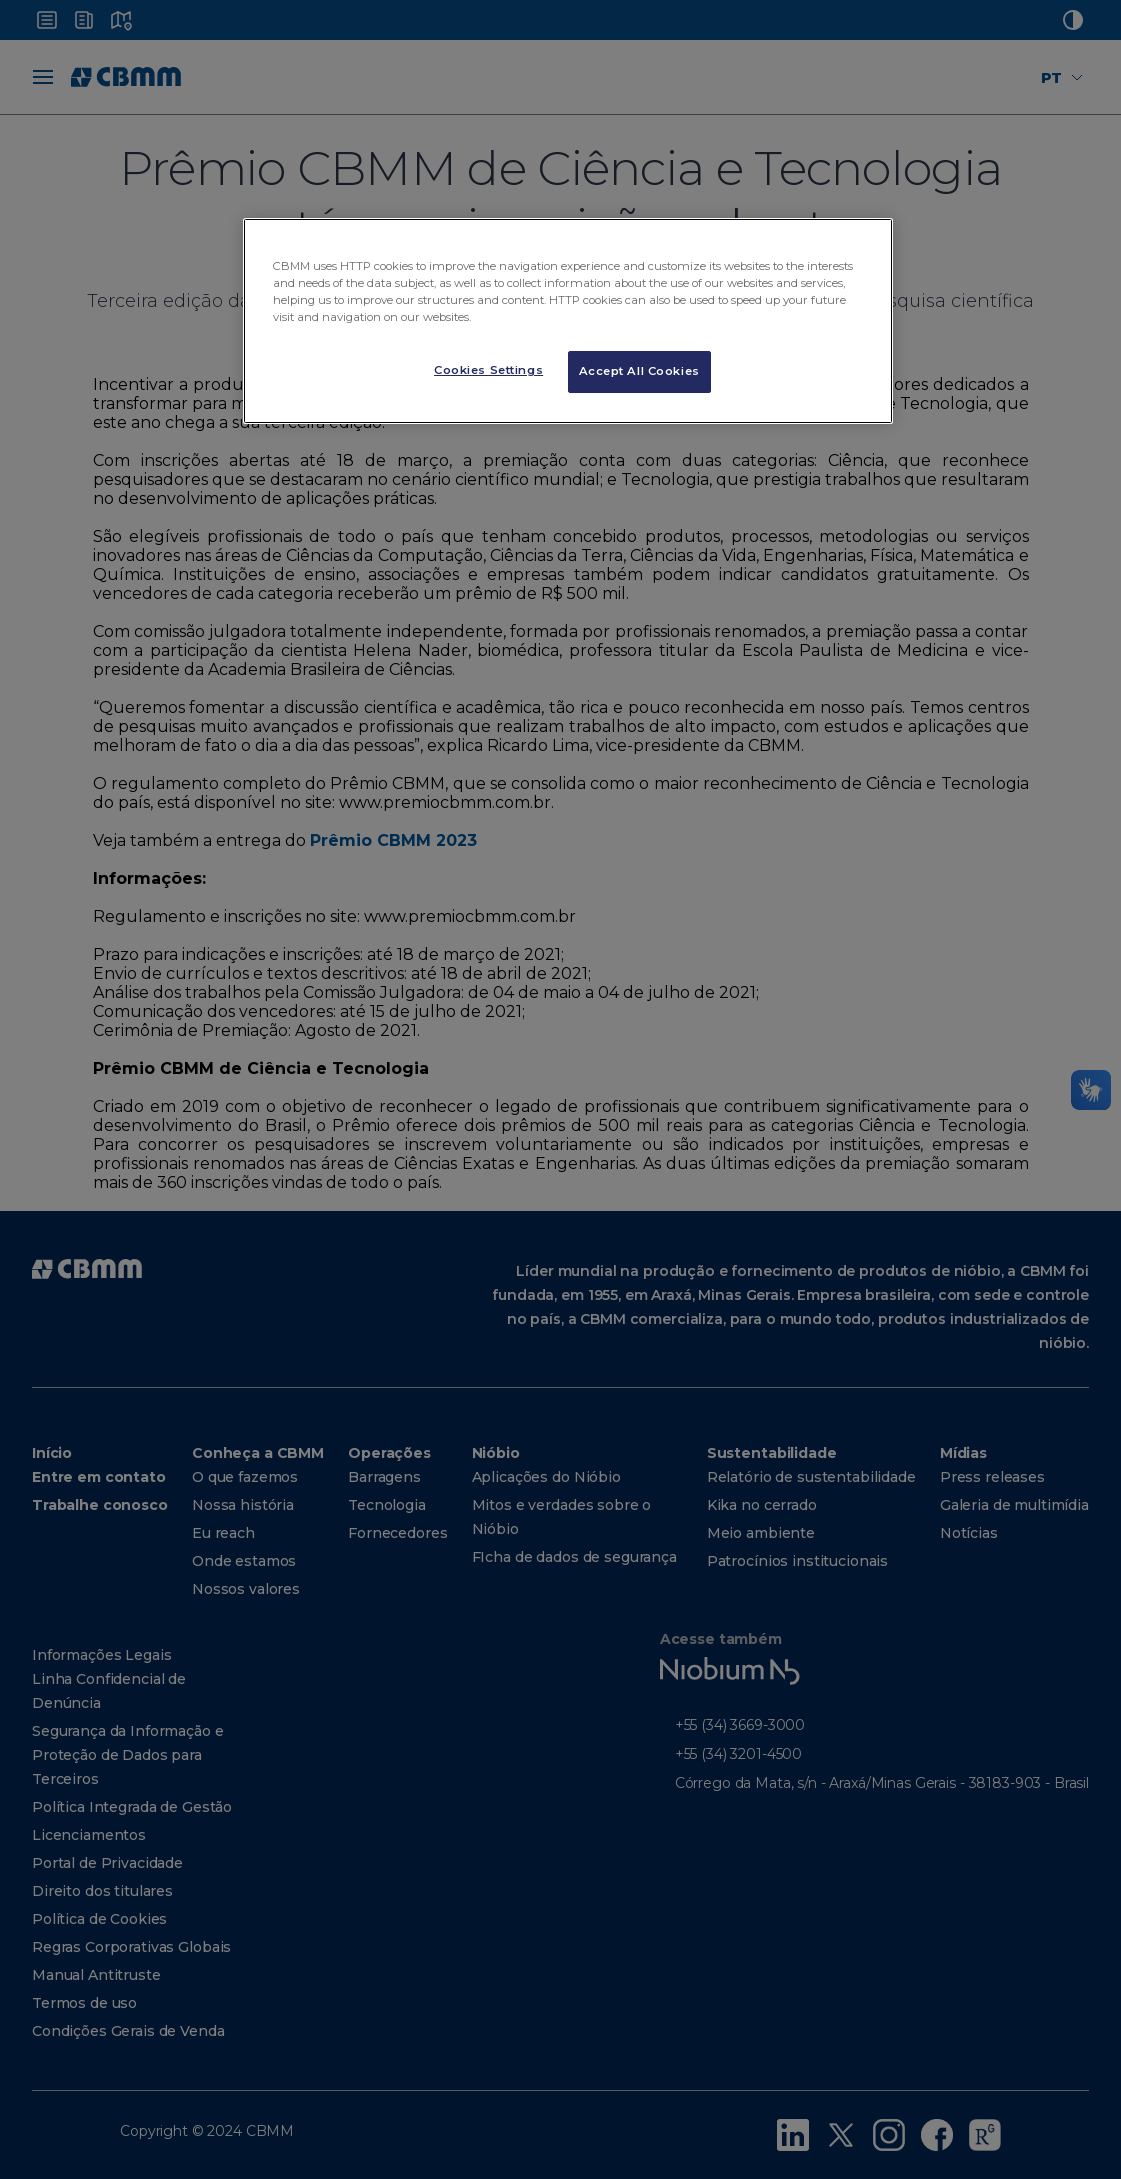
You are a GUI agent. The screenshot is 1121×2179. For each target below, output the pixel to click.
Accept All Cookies (639, 371)
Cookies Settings (488, 370)
